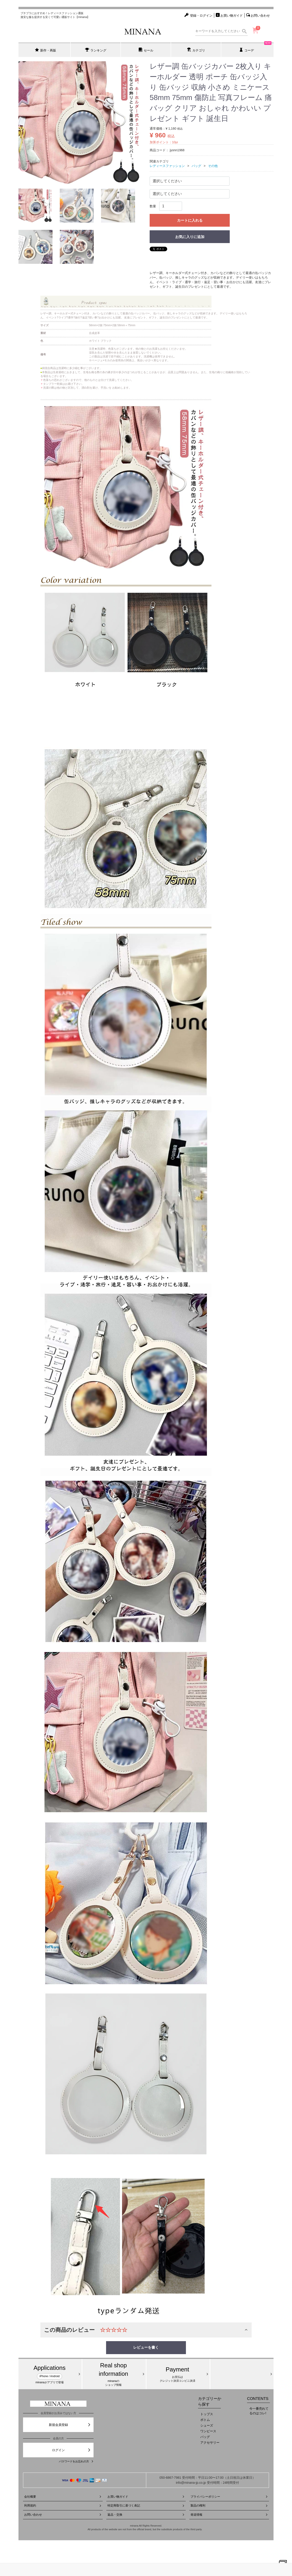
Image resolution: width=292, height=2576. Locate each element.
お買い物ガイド (146, 2496)
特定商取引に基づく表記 (146, 2505)
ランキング (95, 50)
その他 (213, 166)
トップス (206, 2414)
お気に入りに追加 (189, 237)
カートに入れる (190, 220)
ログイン (71, 2450)
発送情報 (229, 2514)
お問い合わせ (63, 2514)
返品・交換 (146, 2514)
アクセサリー (209, 2442)
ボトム (205, 2420)
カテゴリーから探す (209, 2401)
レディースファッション (167, 166)
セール (145, 50)
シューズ (206, 2425)
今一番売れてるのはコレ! (259, 2411)
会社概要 (63, 2496)
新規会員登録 (70, 2425)
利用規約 (63, 2505)
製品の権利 (229, 2505)
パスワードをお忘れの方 (76, 2461)
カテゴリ (196, 50)
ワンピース (208, 2431)
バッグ (196, 166)
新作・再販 (45, 50)
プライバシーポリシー (229, 2496)
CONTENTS (258, 2398)
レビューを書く (146, 2347)
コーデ (255, 47)
